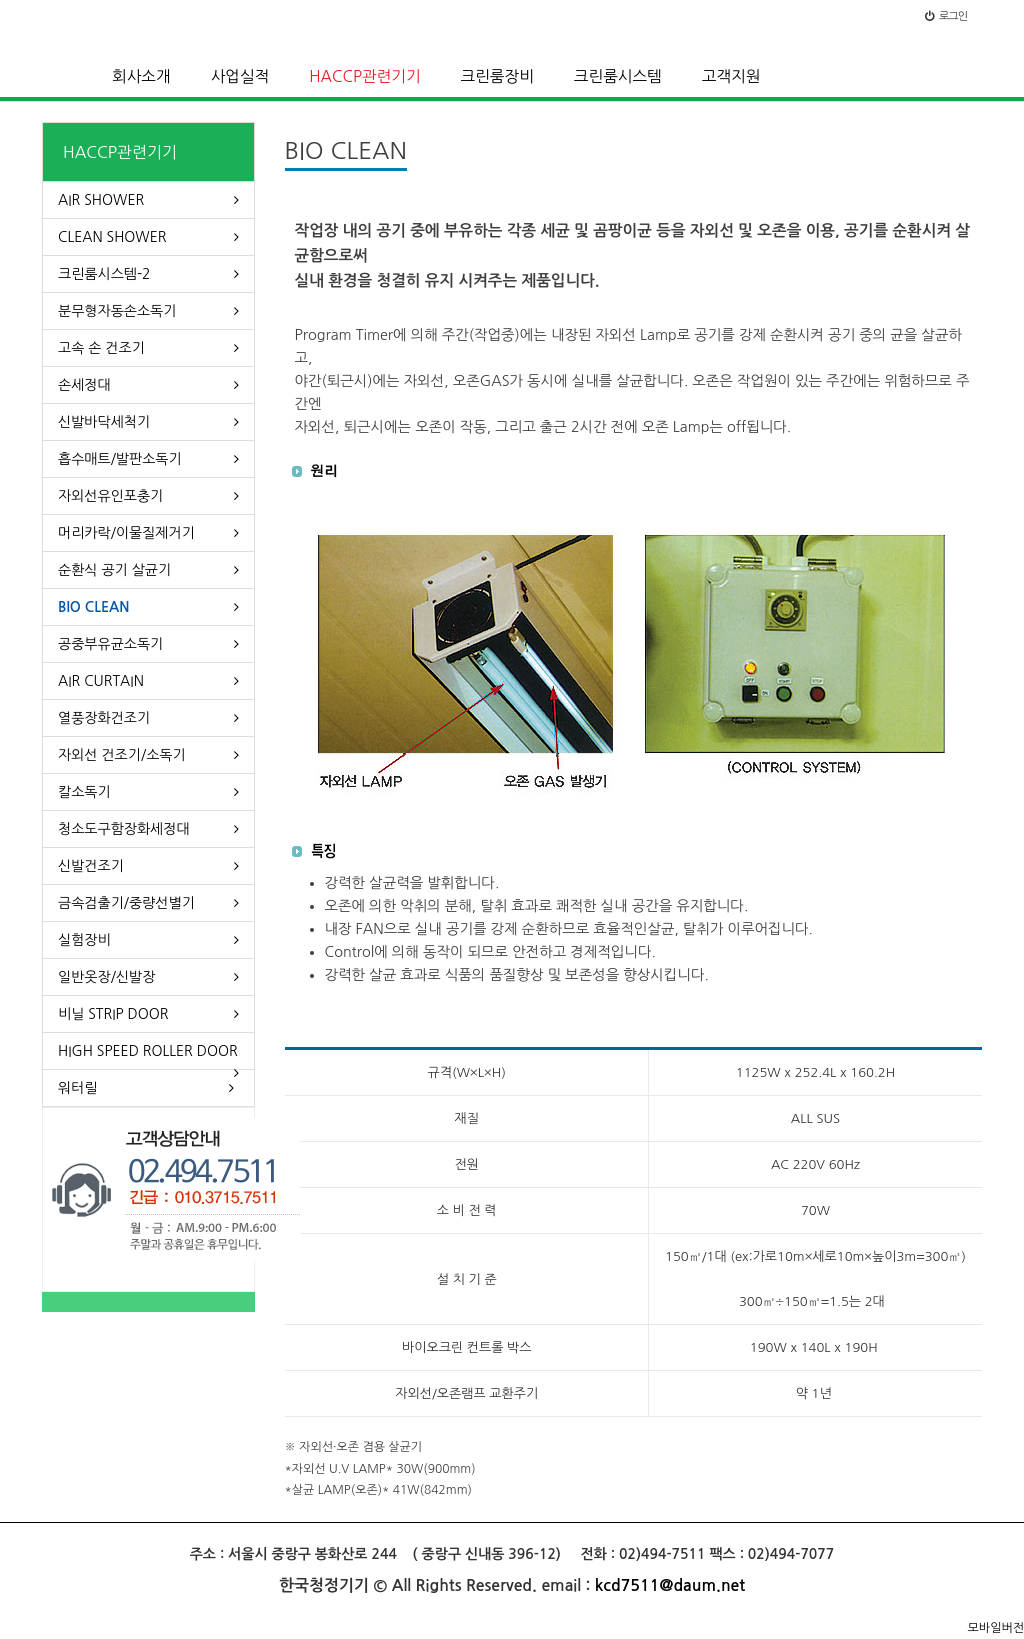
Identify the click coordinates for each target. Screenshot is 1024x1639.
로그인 (946, 16)
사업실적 (240, 76)
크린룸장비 (497, 76)
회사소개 (141, 76)
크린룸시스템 (618, 76)
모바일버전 (996, 1628)
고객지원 (731, 76)
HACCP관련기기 (364, 76)
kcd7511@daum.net (670, 1585)
